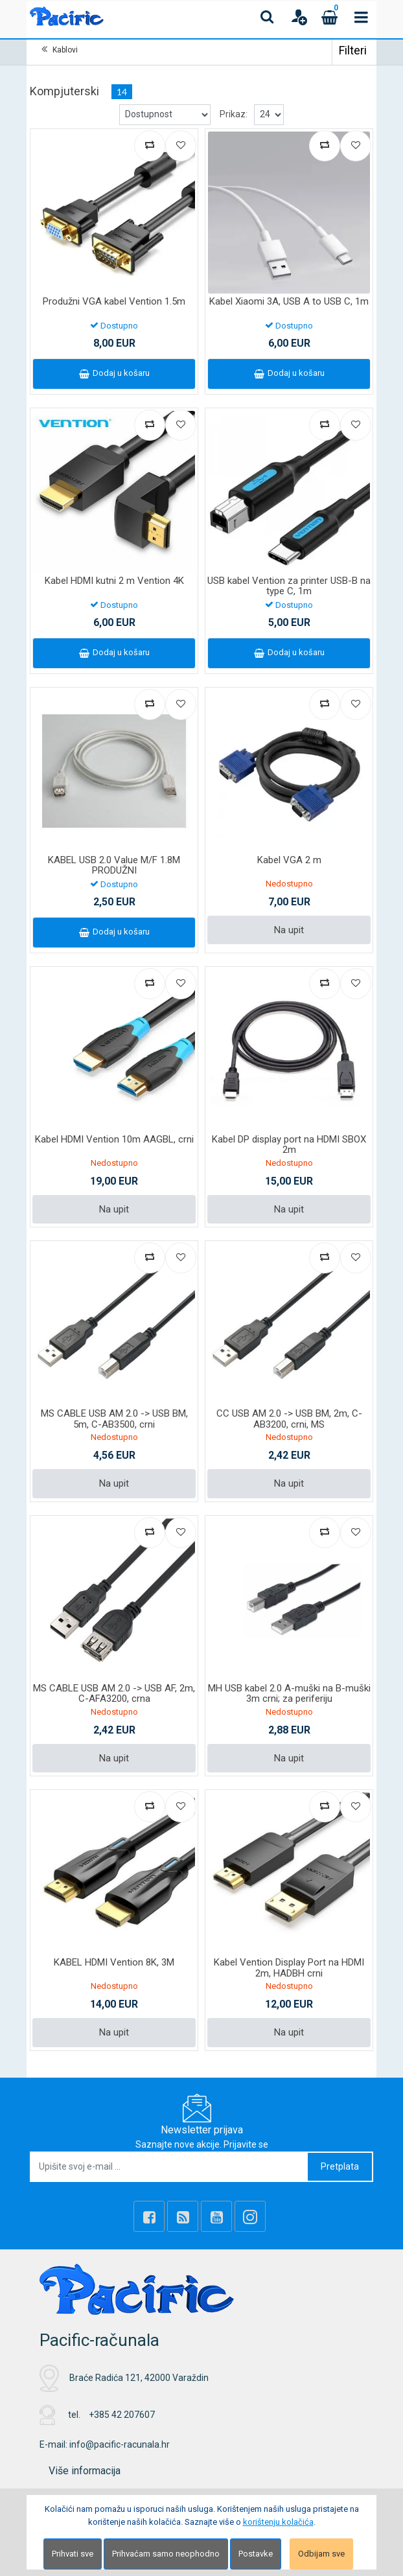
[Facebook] (149, 2216)
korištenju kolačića (278, 2522)
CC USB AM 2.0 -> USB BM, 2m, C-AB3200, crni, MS (289, 1419)
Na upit (289, 930)
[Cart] (329, 16)
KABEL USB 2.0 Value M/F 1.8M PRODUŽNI (114, 865)
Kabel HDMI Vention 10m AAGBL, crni (114, 1139)
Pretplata (340, 2166)
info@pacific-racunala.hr (119, 2444)
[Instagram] (250, 2216)
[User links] (298, 16)
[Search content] (267, 16)
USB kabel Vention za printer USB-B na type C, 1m (289, 586)
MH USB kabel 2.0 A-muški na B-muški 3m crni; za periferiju (289, 1693)
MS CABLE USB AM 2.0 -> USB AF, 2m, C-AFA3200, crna (114, 1693)
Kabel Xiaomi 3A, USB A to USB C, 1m (289, 301)
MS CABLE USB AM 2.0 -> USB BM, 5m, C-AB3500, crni (114, 1419)
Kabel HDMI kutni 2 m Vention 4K (114, 580)
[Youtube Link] (216, 2216)
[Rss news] (182, 2216)
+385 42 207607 (122, 2414)
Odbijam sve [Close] (321, 2554)
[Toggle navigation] (360, 16)
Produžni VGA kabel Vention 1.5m (114, 301)
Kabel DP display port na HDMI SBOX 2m (289, 1144)
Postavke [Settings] (255, 2554)
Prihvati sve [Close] (72, 2554)
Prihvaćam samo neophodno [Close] (166, 2554)
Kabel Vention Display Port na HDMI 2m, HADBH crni (289, 1967)
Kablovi (65, 49)
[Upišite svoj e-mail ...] (169, 2166)
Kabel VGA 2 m (289, 860)
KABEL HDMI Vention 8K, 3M (114, 1962)
